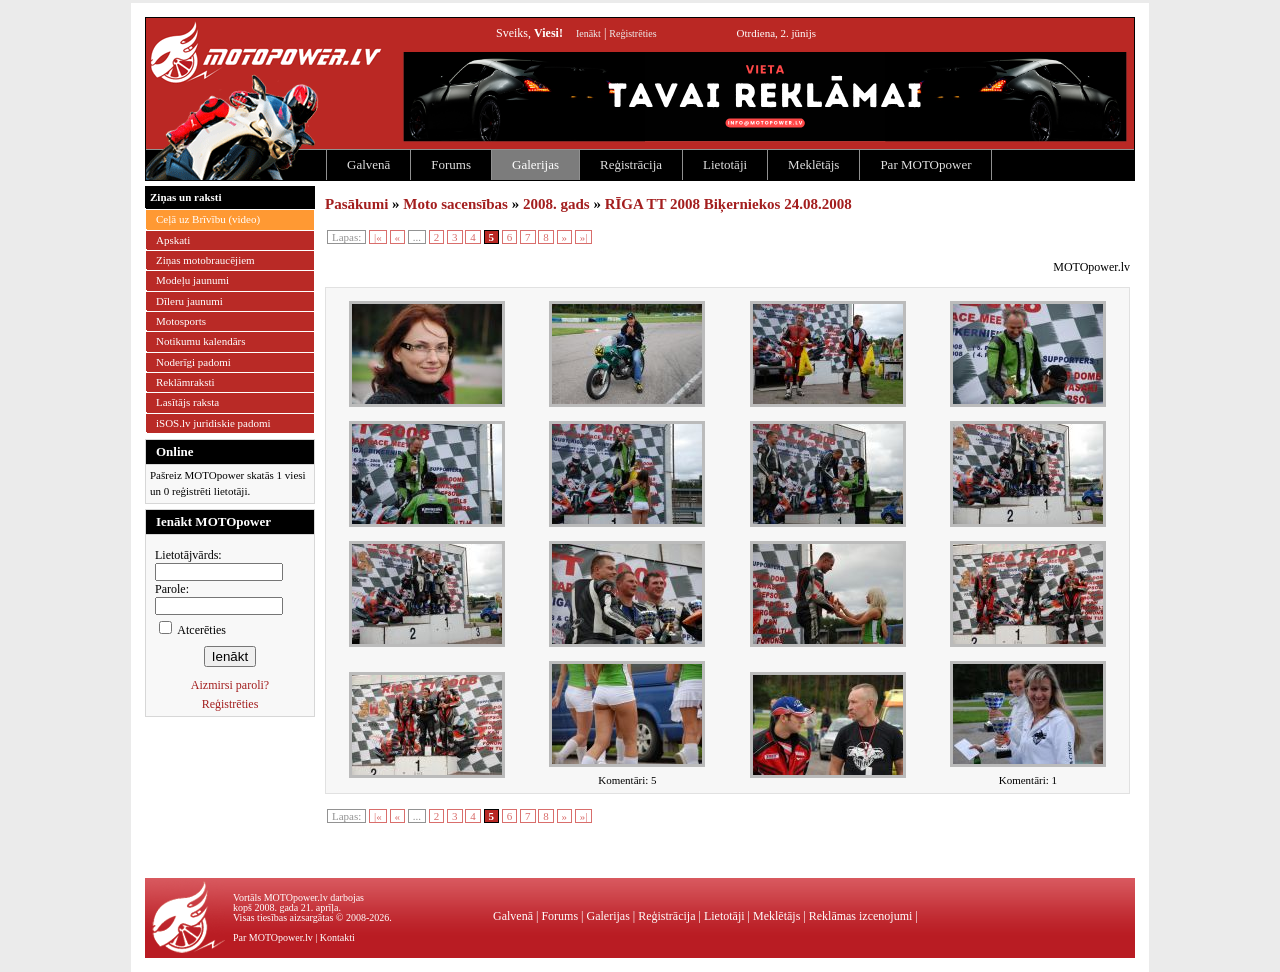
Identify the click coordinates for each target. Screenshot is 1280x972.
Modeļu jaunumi (192, 280)
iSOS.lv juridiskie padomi (213, 423)
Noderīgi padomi (193, 362)
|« (378, 237)
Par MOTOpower (925, 164)
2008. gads (556, 204)
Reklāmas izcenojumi (861, 916)
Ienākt (588, 33)
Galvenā (368, 164)
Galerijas (535, 164)
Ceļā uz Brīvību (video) (208, 219)
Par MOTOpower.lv (273, 937)
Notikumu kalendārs (201, 341)
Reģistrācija (631, 164)
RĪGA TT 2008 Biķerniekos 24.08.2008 (728, 204)
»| (584, 237)
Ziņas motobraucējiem (205, 260)
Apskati (173, 240)
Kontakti (337, 937)
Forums (451, 164)
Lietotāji (725, 164)
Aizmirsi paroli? (230, 685)
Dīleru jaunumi (189, 301)
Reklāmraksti (185, 382)
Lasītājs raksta (187, 402)
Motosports (181, 321)
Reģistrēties (632, 33)
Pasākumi (356, 204)
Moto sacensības (455, 204)
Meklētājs (813, 164)
